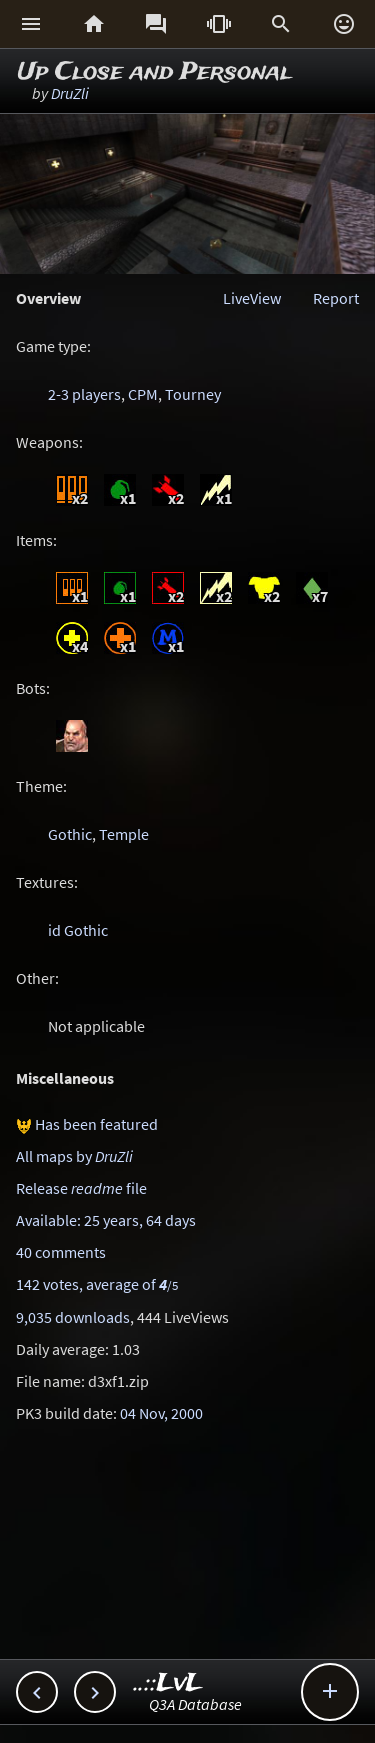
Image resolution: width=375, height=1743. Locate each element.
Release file (81, 1188)
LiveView (252, 298)
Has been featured (96, 1124)
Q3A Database (195, 1704)
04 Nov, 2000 (161, 1413)
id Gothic (78, 930)
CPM (143, 394)
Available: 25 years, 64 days (106, 1220)
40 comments (61, 1252)
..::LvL (168, 1683)
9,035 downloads (73, 1317)
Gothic (70, 834)
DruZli (70, 93)
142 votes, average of (97, 1284)
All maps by (74, 1156)
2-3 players (84, 394)
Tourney (193, 394)
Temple (124, 834)
